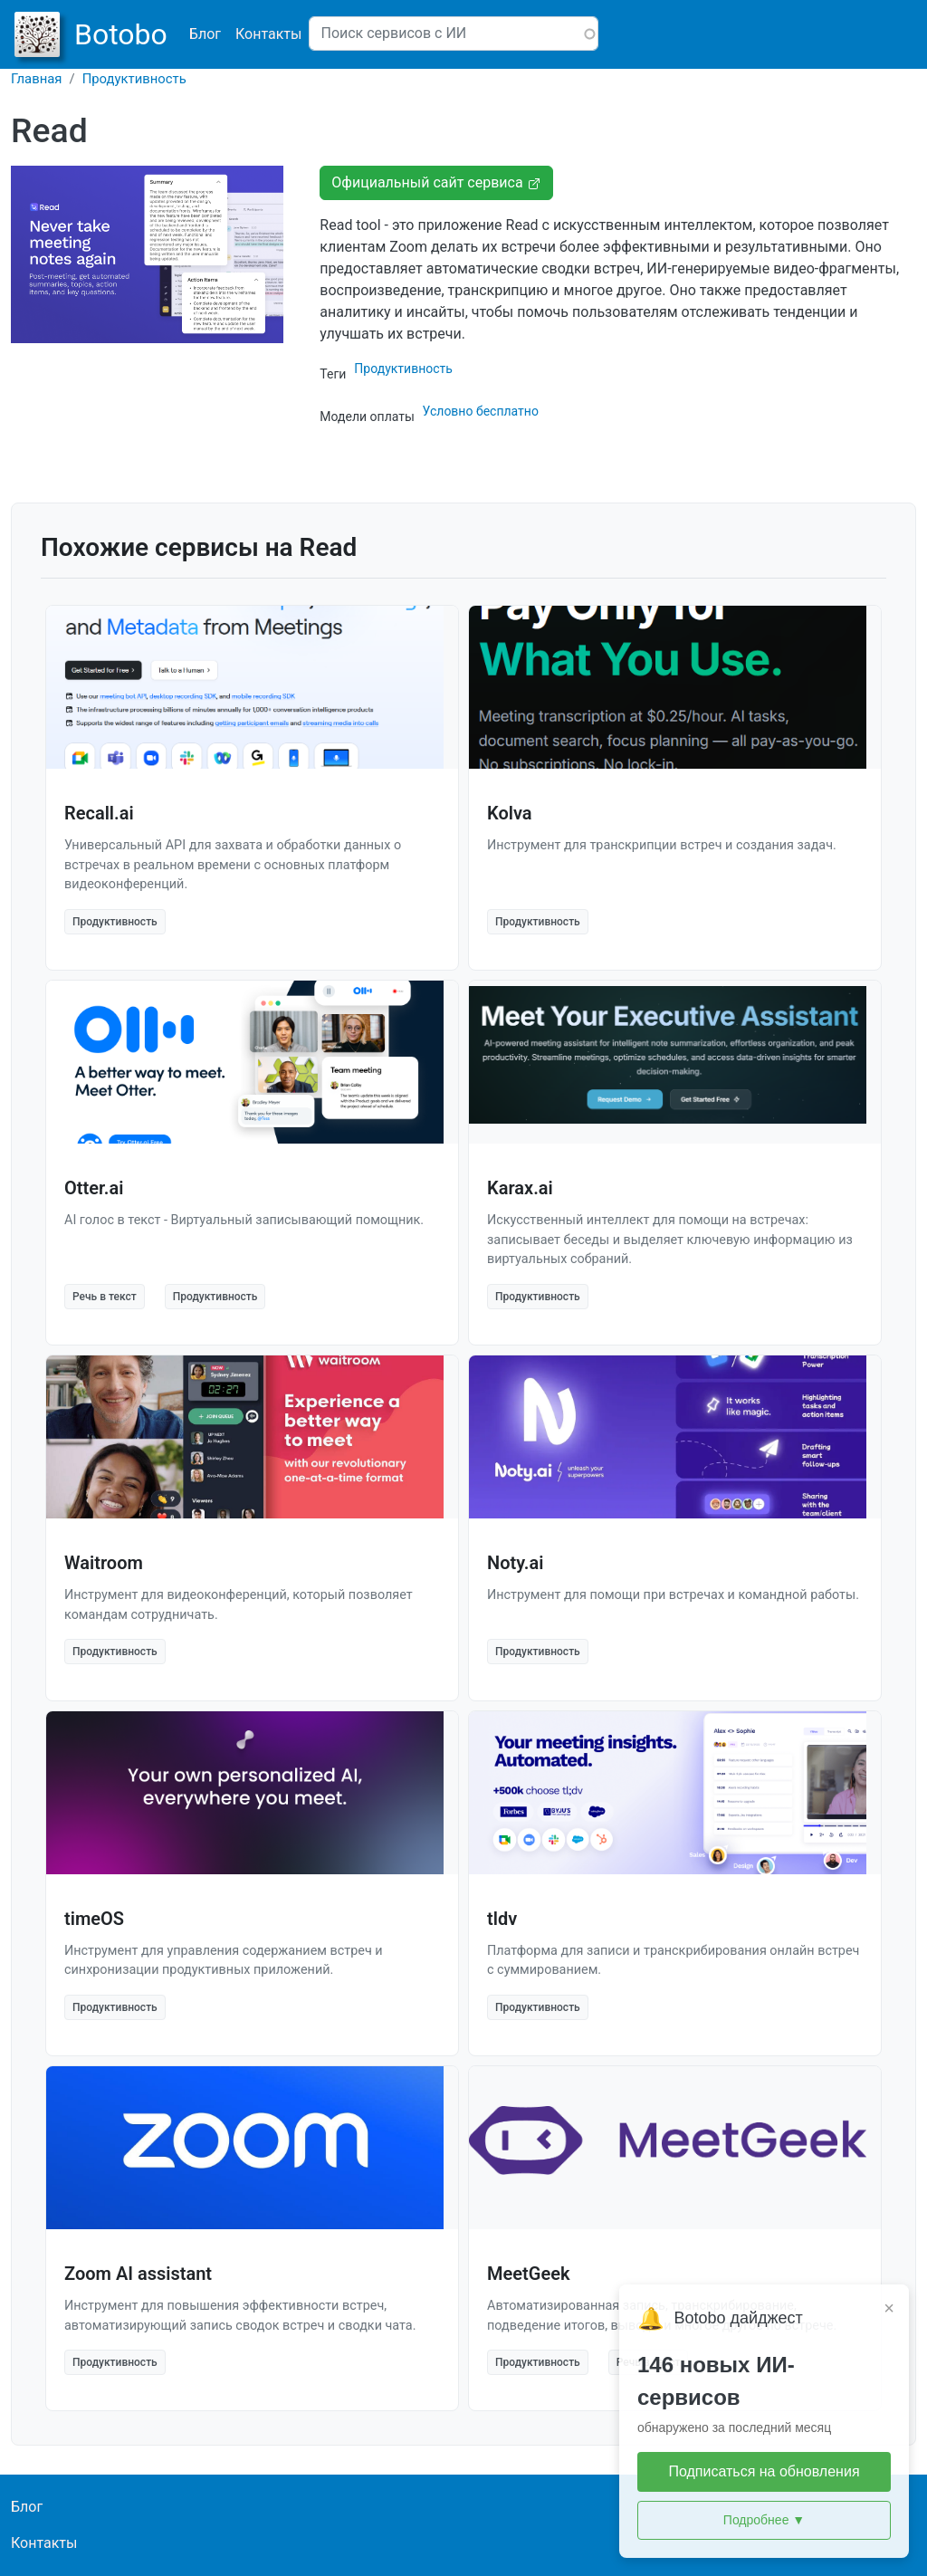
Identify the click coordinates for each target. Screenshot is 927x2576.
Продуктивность (134, 79)
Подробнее (764, 2520)
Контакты (268, 34)
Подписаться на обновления (763, 2471)
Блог (205, 34)
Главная (36, 79)
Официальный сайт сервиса (435, 182)
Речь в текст (104, 1296)
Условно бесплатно (481, 411)
